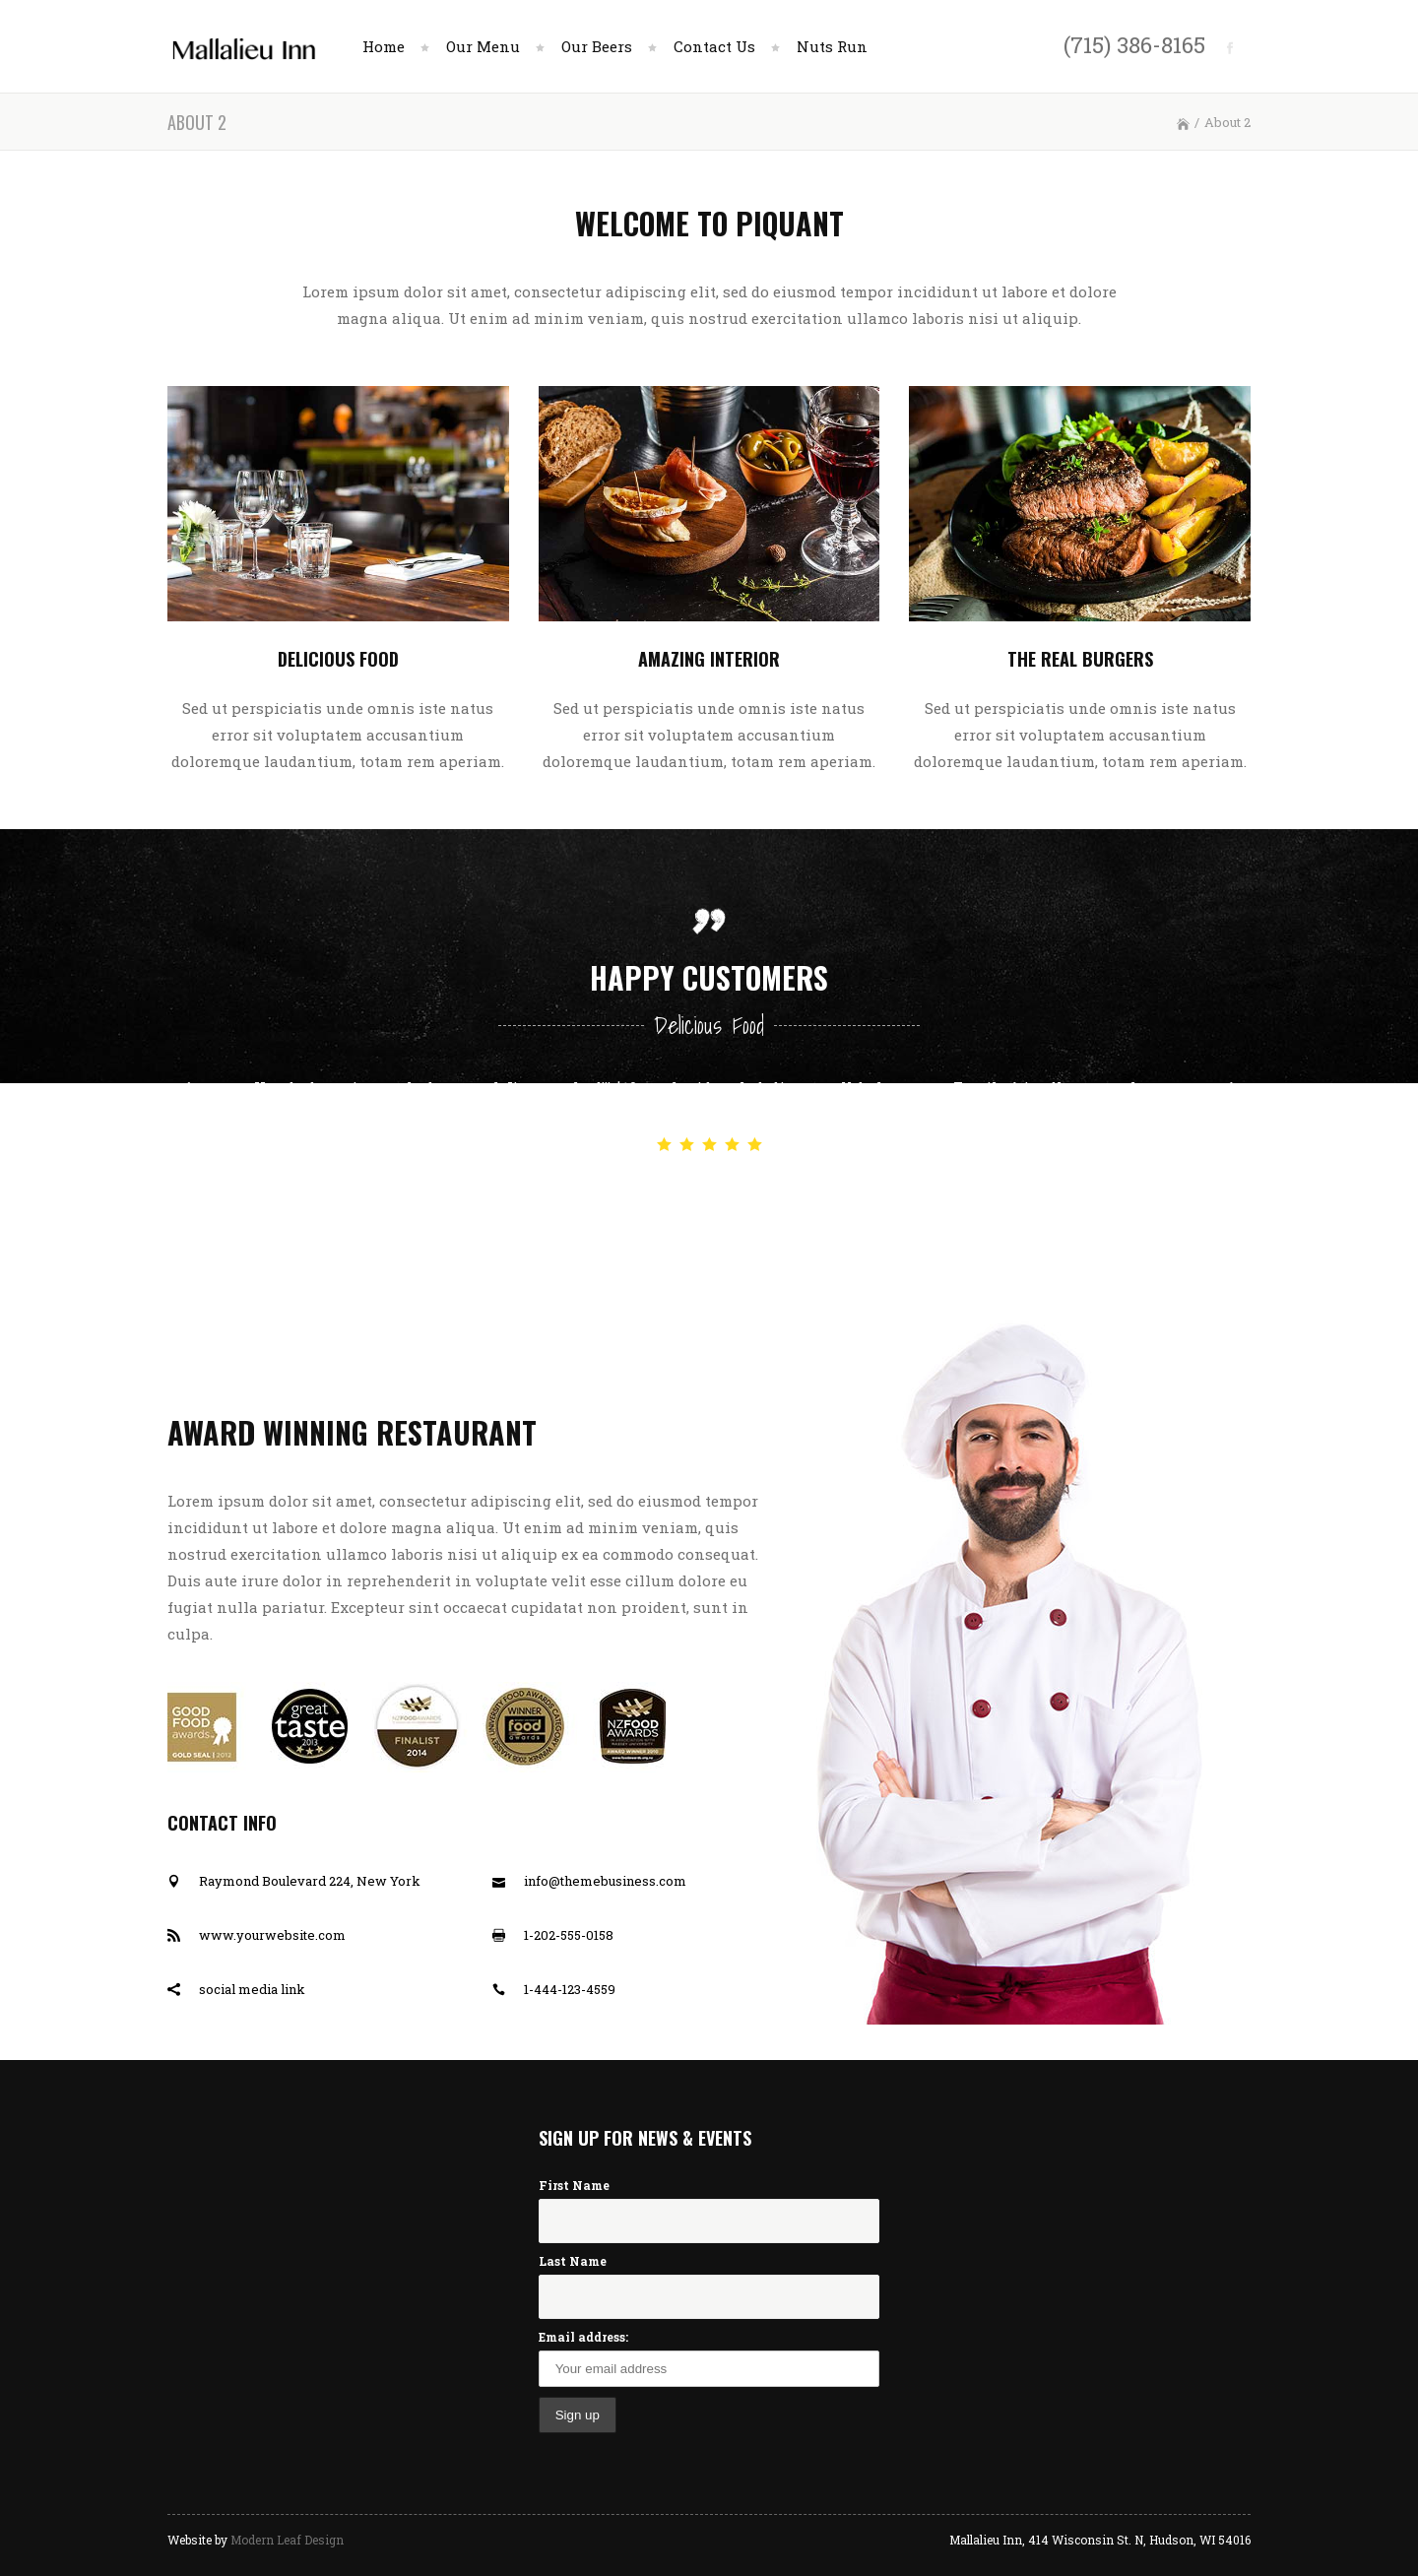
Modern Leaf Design (287, 2539)
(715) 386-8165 (1134, 44)
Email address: (583, 2337)
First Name (574, 2185)
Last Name (573, 2261)
